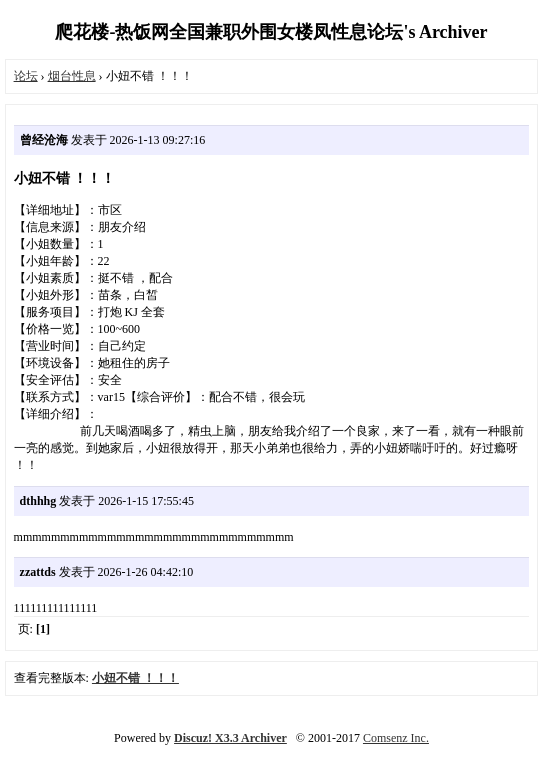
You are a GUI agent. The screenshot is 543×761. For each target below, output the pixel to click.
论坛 (26, 76)
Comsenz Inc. (396, 738)
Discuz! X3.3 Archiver (230, 738)
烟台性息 (72, 76)
